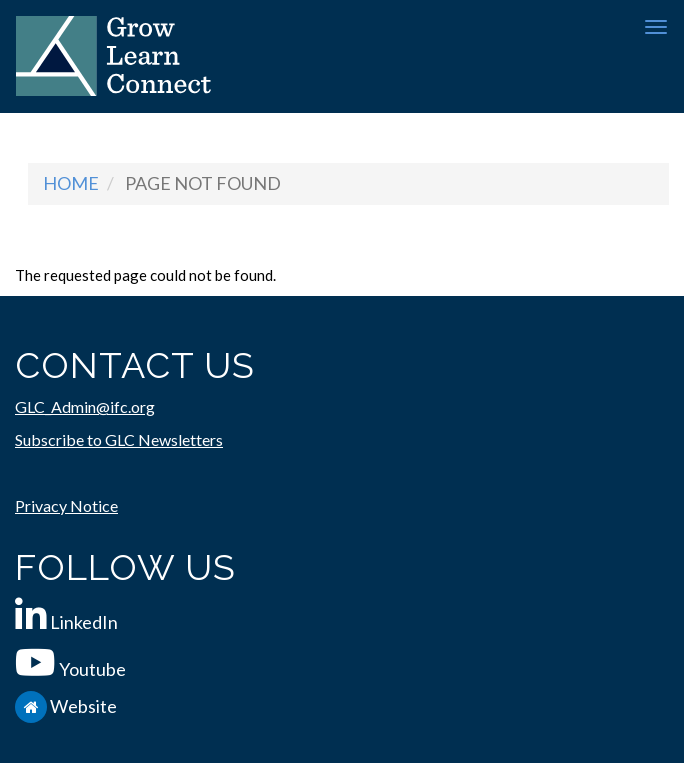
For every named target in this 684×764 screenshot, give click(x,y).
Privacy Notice (66, 505)
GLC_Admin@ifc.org (85, 406)
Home (71, 183)
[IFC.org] (32, 706)
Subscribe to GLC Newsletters (119, 439)
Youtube (92, 669)
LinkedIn (84, 622)
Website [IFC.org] (83, 706)
